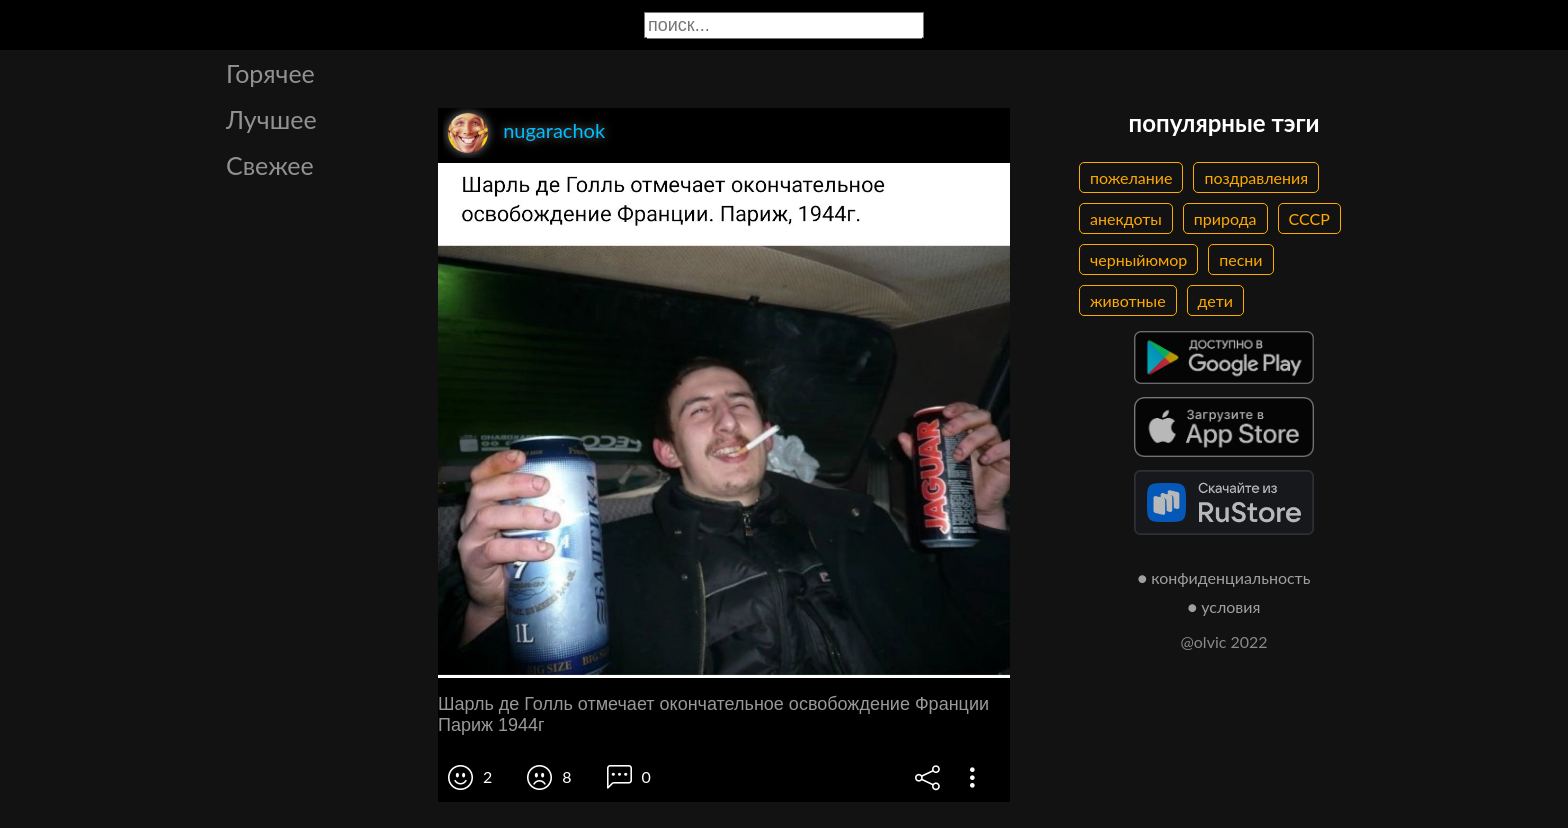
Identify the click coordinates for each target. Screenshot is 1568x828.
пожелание (1131, 177)
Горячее (270, 73)
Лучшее (271, 119)
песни (1240, 259)
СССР (1309, 218)
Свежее (270, 165)
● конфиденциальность (1224, 577)
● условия (1224, 606)
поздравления (1256, 177)
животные (1128, 300)
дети (1215, 300)
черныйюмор (1138, 259)
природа (1225, 218)
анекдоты (1126, 218)
